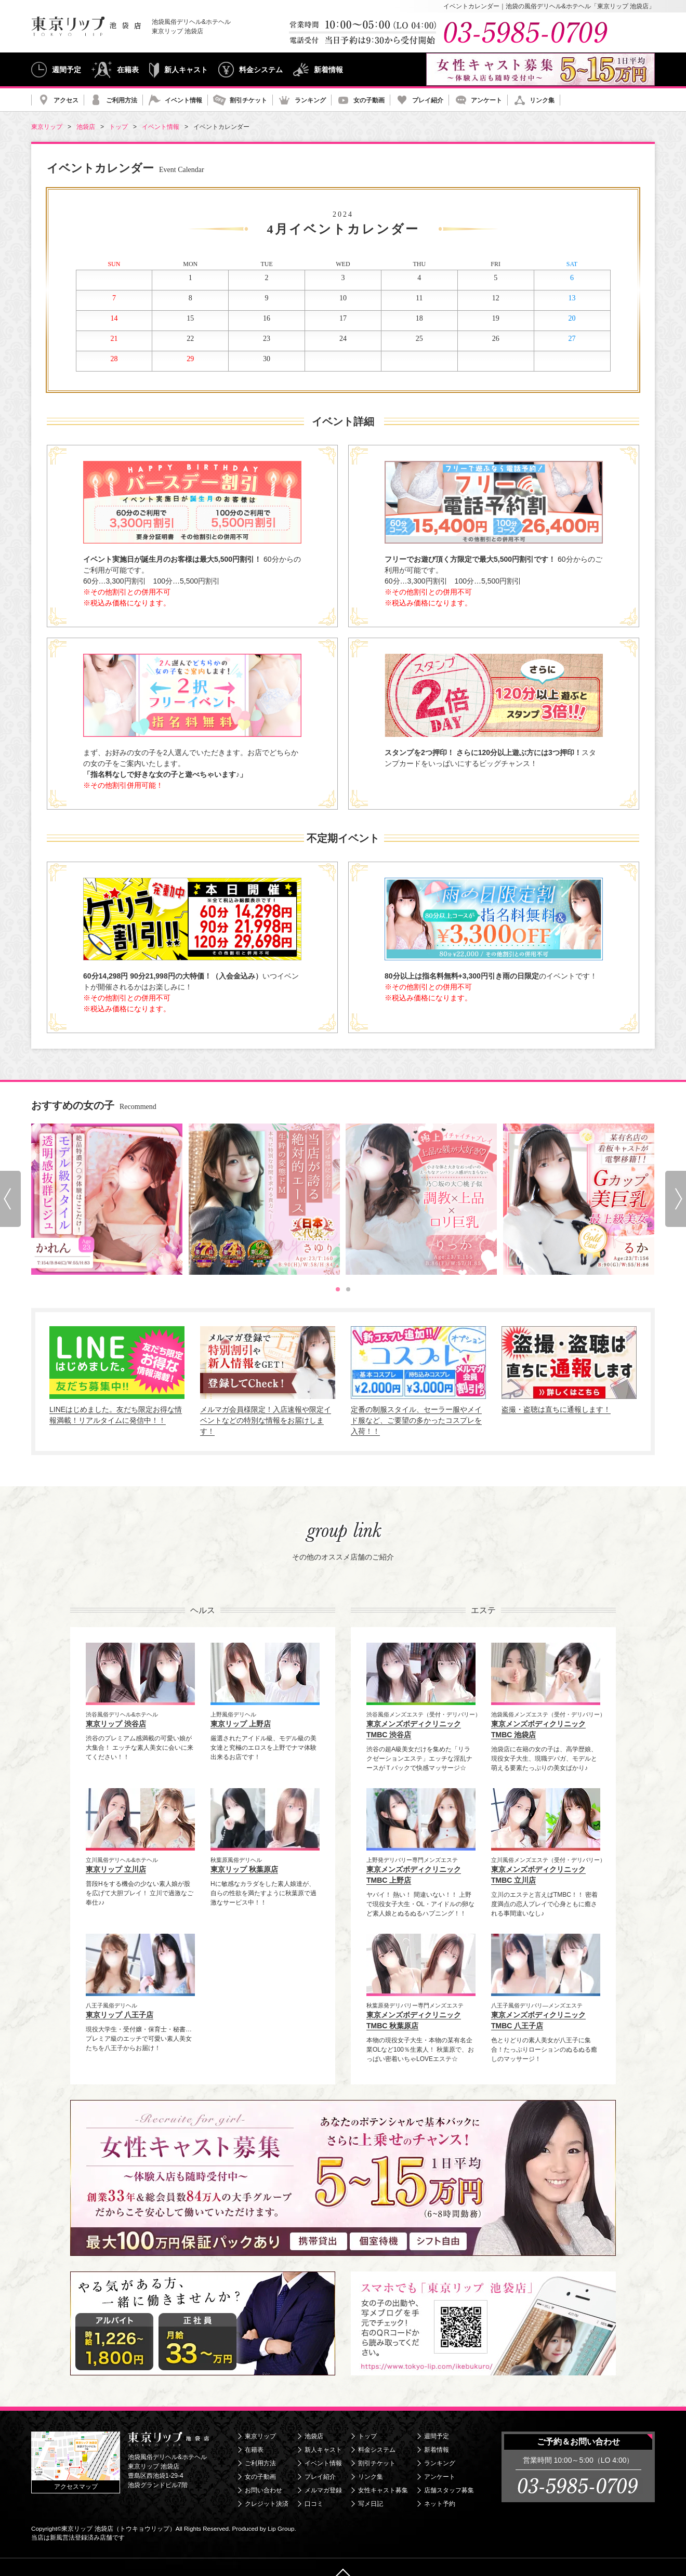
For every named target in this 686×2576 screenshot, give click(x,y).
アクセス (66, 100)
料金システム (261, 69)
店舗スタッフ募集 (449, 2490)
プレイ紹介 (427, 100)
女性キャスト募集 (383, 2490)
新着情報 (328, 69)
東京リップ (260, 2436)
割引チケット (248, 100)
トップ (367, 2436)
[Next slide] (675, 1199)
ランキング (310, 100)
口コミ (314, 2503)
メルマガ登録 (323, 2490)
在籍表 (128, 69)
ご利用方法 (121, 100)
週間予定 (66, 69)
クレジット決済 (266, 2503)
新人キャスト (186, 69)
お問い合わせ (263, 2490)
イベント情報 (183, 100)
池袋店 (314, 2436)
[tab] (338, 1289)
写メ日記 (370, 2503)
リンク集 (542, 100)
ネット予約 (439, 2503)
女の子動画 (369, 100)
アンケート (486, 100)
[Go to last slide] (10, 1199)
